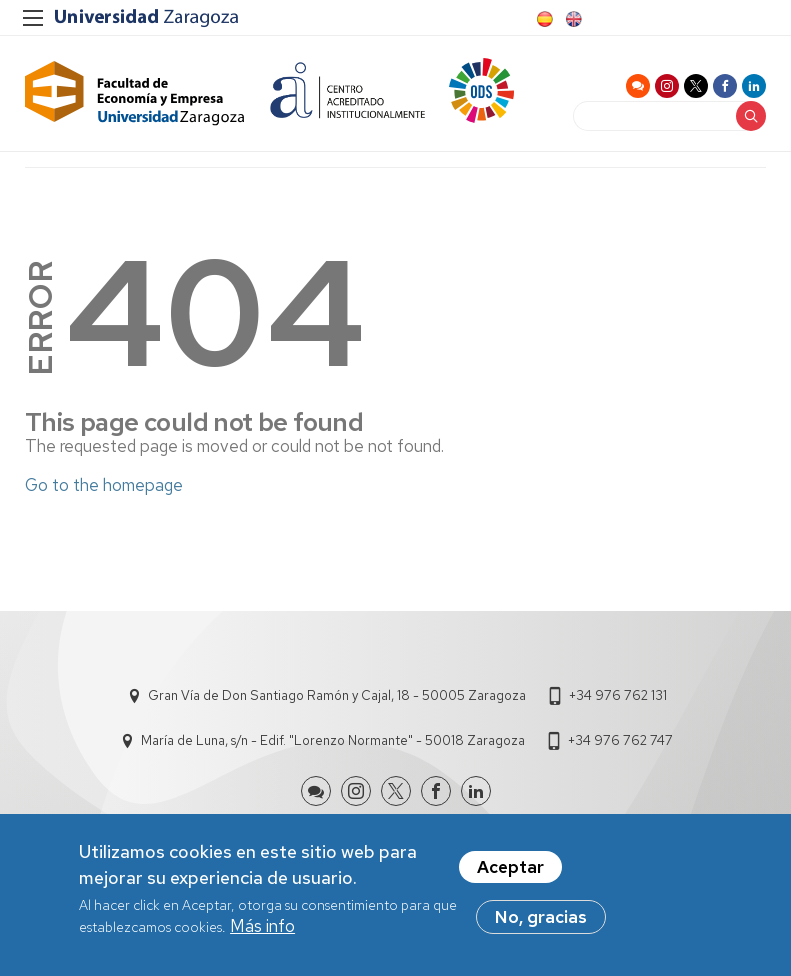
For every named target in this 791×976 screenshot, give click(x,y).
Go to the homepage (104, 485)
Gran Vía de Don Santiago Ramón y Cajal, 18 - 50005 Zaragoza (337, 695)
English (572, 19)
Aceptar (510, 869)
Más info (262, 928)
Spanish (543, 19)
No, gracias (541, 919)
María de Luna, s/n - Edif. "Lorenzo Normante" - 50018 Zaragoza (333, 740)
